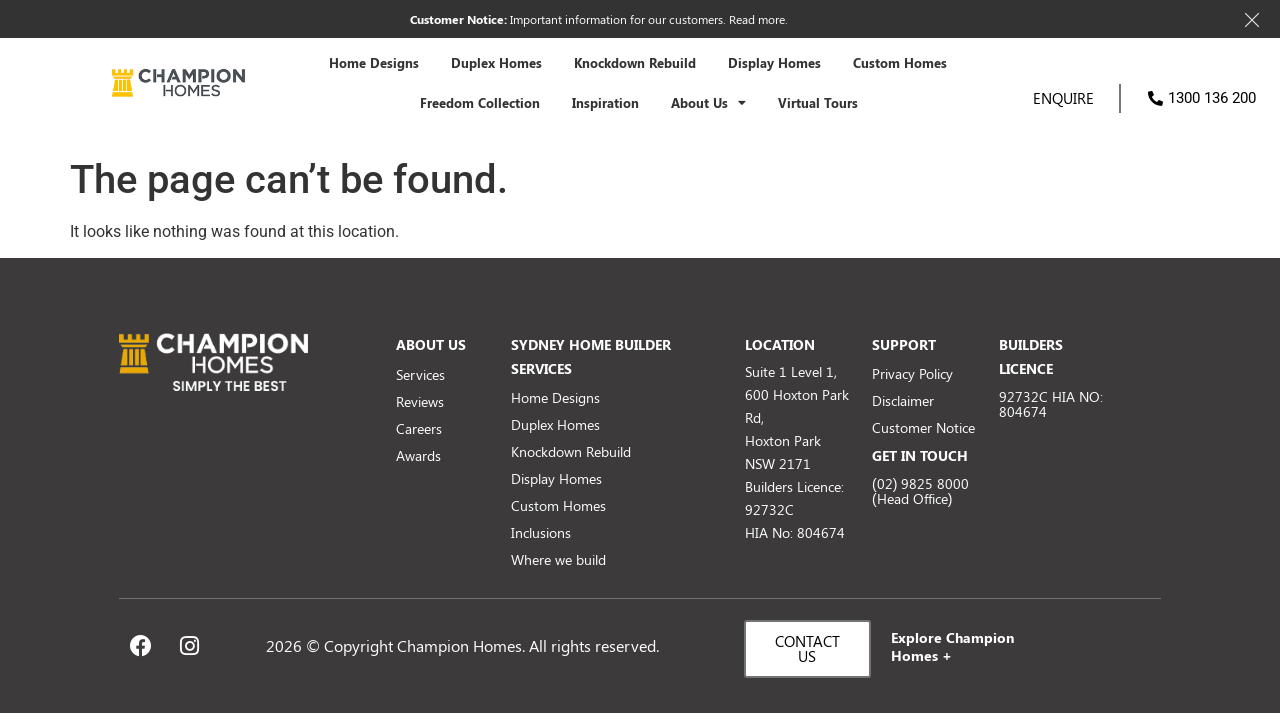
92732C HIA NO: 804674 (1051, 404)
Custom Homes (900, 63)
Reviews (420, 401)
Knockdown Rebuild (635, 63)
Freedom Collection (480, 103)
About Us (708, 103)
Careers (419, 428)
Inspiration (605, 103)
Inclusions (541, 532)
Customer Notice (923, 427)
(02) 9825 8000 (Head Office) (920, 491)
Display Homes (774, 63)
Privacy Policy (912, 373)
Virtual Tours (818, 103)
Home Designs (374, 63)
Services (420, 374)
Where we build (558, 559)
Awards (418, 455)
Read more (757, 19)
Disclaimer (903, 400)
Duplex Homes (496, 63)
